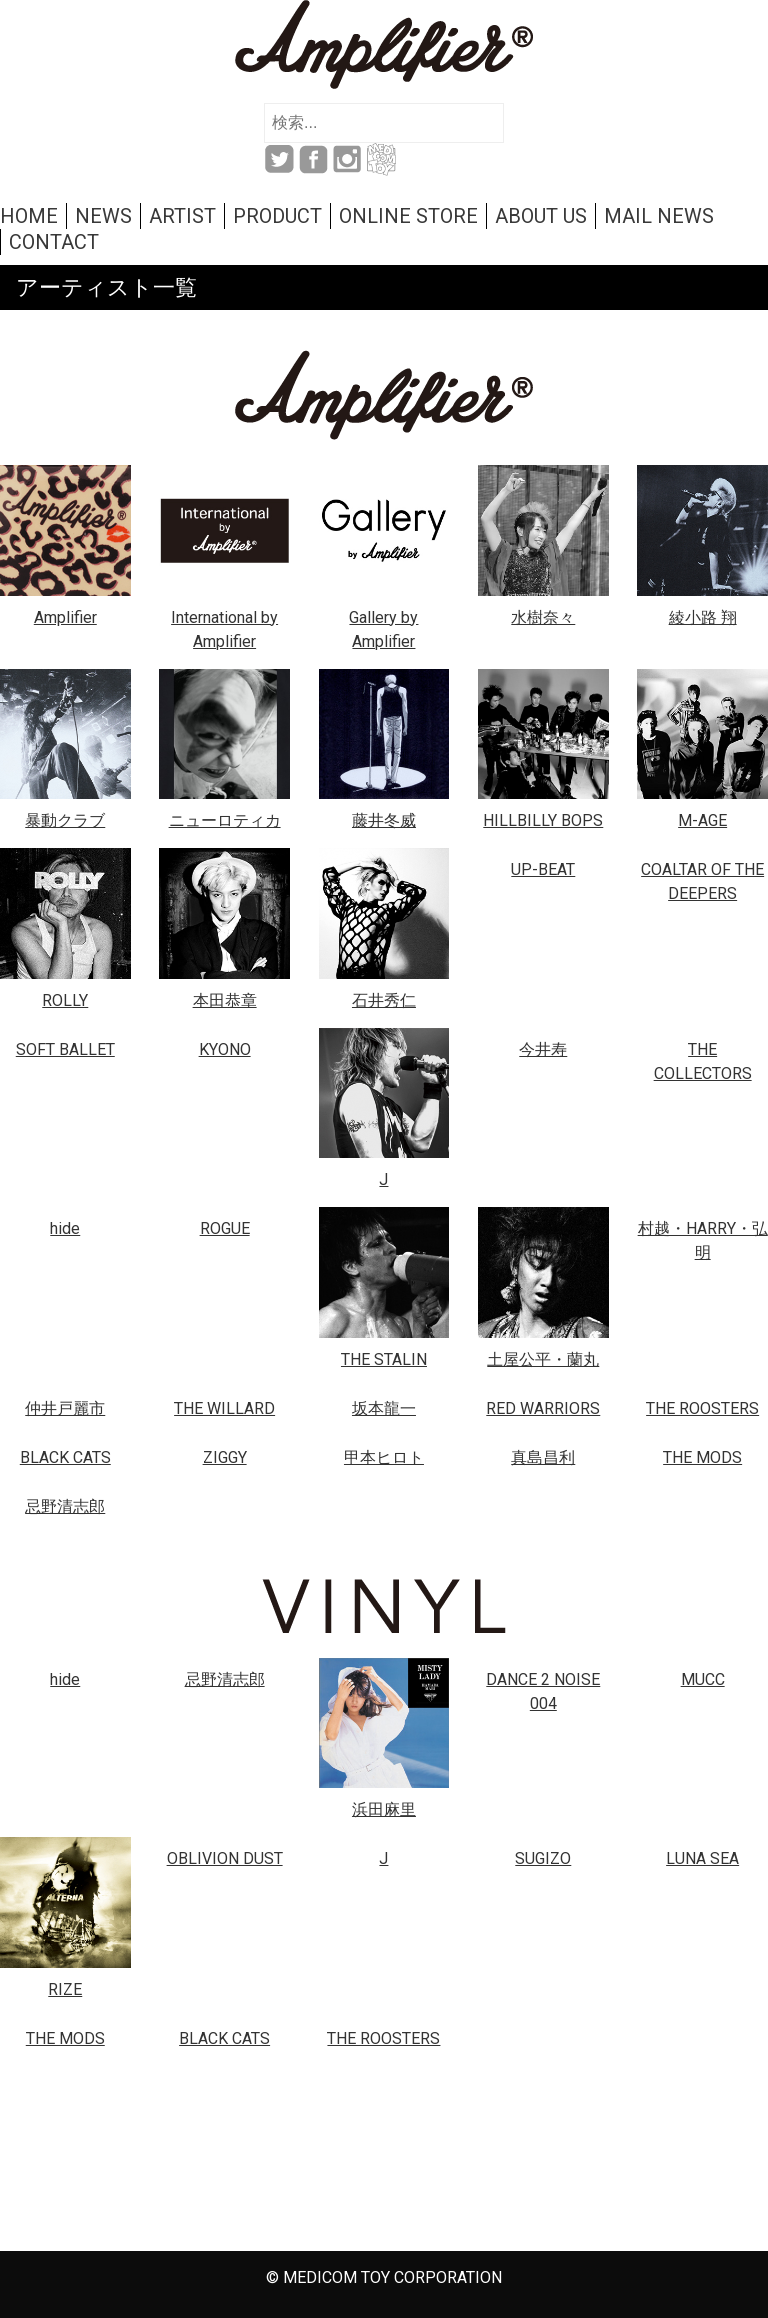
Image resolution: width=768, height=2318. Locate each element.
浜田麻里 (384, 1809)
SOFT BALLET (65, 1049)
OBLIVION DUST (225, 1858)
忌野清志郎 (65, 1506)
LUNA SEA (702, 1858)
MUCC (703, 1679)
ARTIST (182, 216)
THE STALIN (384, 1359)
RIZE (65, 1989)
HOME (29, 216)
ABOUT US (541, 216)
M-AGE (702, 820)
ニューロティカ (225, 820)
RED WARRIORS (543, 1408)
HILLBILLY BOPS (543, 820)
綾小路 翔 (703, 617)
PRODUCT (277, 216)
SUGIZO (543, 1858)
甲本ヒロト (384, 1457)
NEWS (103, 216)
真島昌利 (543, 1457)
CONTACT (54, 242)
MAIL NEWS (659, 216)
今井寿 (543, 1049)
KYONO (225, 1049)
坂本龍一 (384, 1408)
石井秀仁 (384, 1000)
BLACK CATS (65, 1457)
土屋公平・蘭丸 (543, 1359)
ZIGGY (225, 1457)
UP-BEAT (543, 869)
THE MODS (702, 1457)
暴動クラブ (65, 820)
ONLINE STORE (408, 216)
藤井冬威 (384, 820)
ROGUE (225, 1228)
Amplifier (65, 617)
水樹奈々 (543, 617)
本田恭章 (225, 1000)
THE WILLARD (224, 1408)
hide (65, 1228)
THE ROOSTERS (702, 1408)
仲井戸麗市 (65, 1408)
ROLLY (65, 1000)
